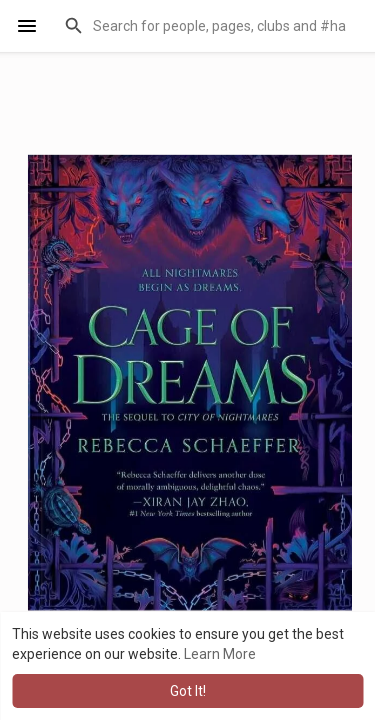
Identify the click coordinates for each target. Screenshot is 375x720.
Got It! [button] (188, 691)
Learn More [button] (220, 654)
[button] (207, 26)
